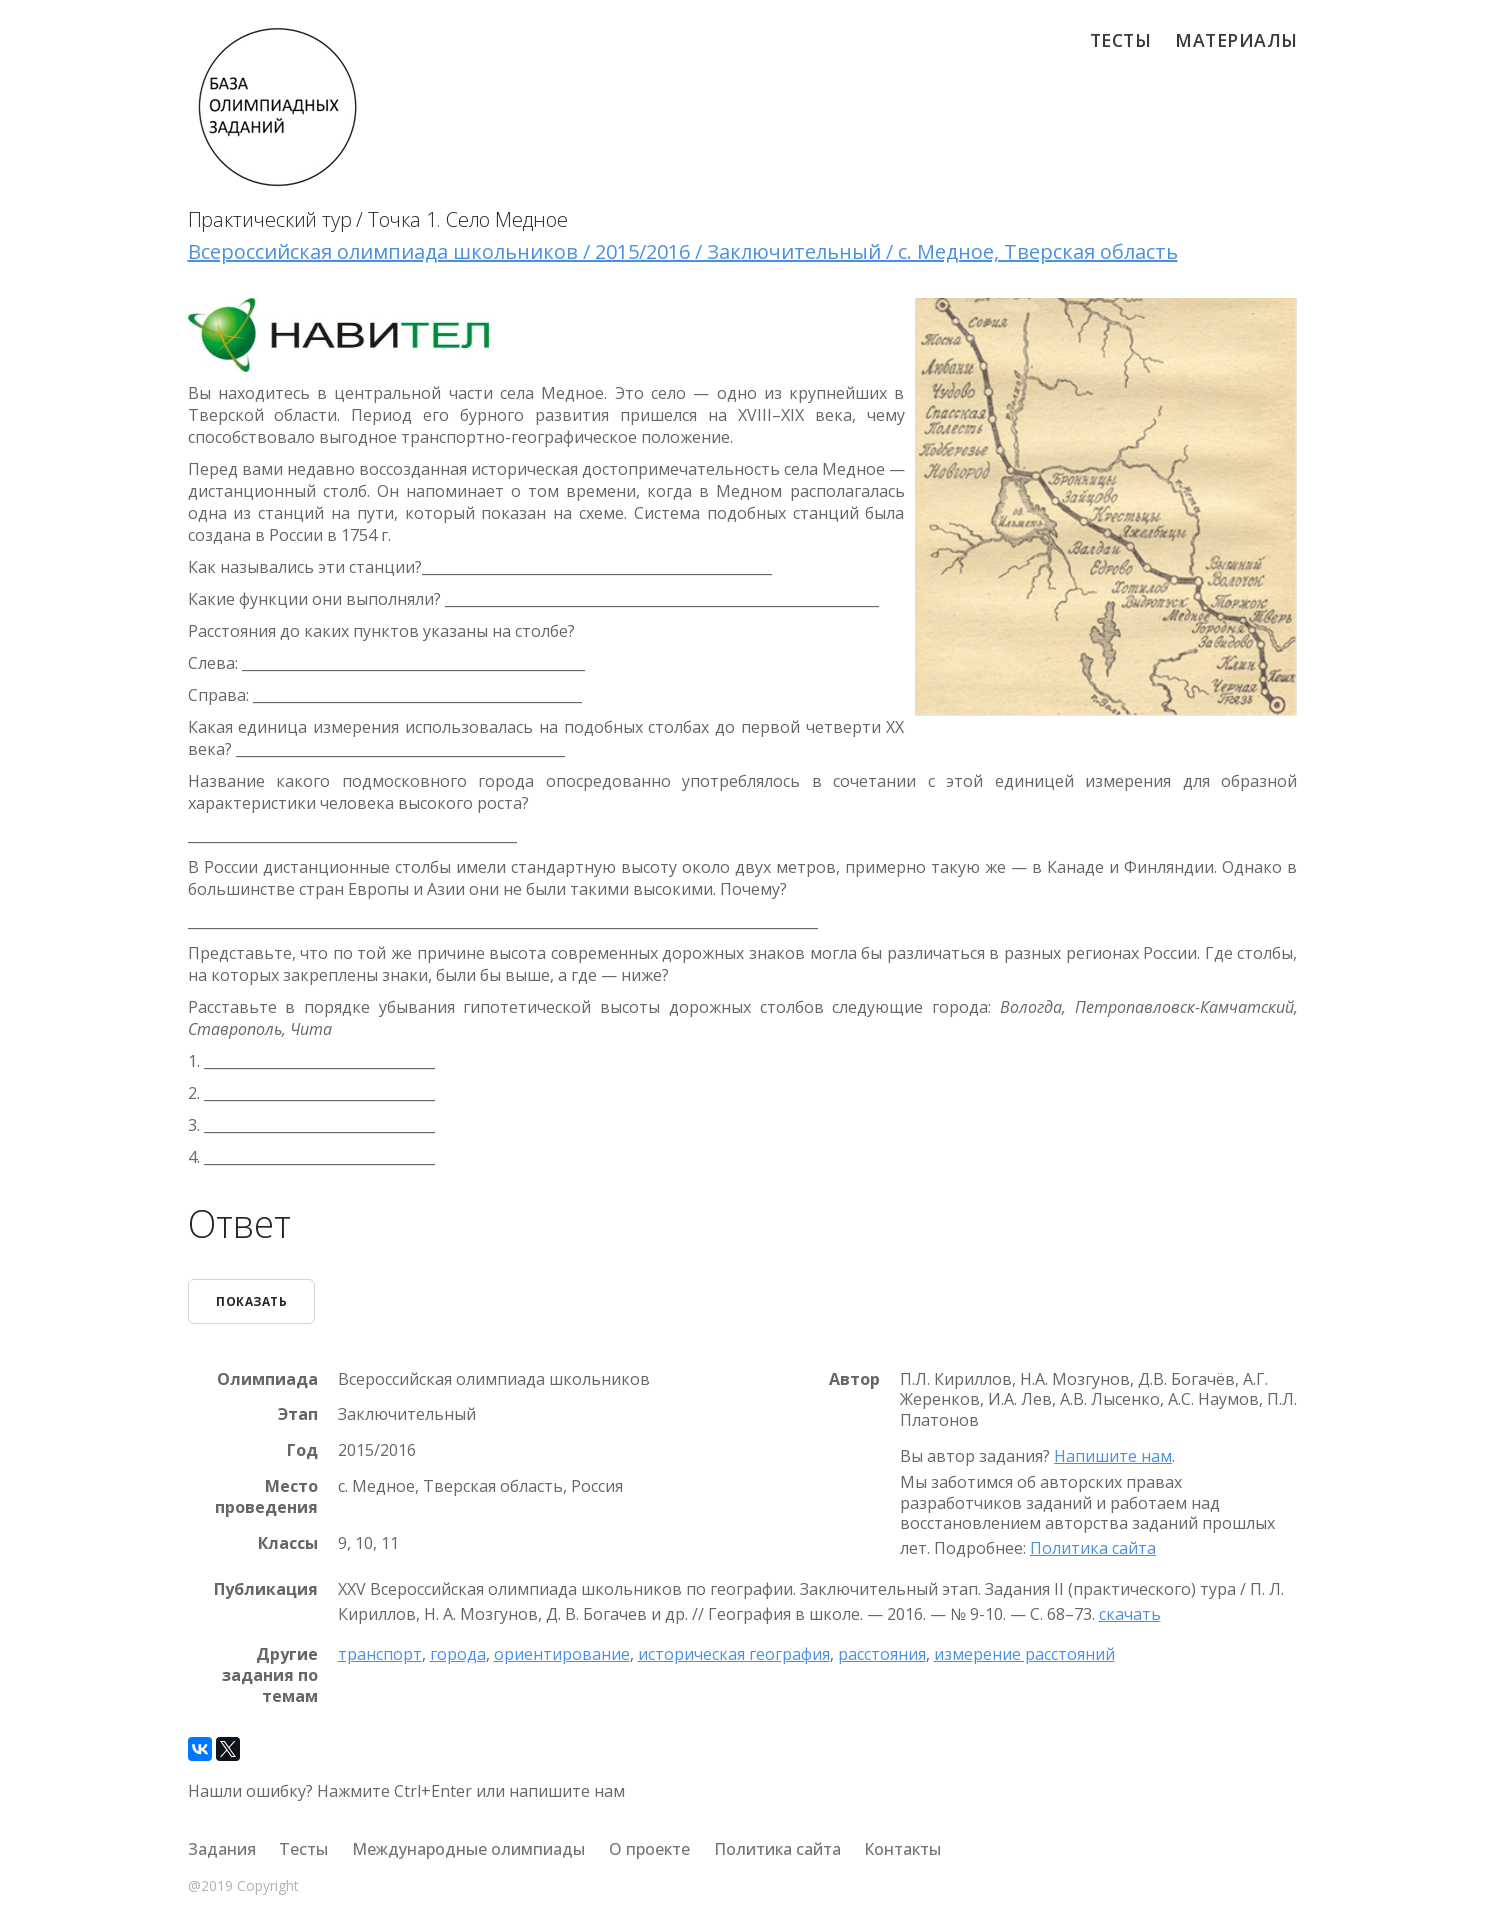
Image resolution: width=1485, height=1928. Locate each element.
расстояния (882, 1654)
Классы (288, 1542)
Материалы (1236, 40)
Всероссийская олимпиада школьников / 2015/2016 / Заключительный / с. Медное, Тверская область (683, 251)
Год (302, 1450)
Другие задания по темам (270, 1675)
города (458, 1654)
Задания (222, 1849)
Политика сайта (1093, 1548)
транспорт (380, 1654)
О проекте (649, 1849)
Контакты (902, 1849)
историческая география (734, 1654)
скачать (1130, 1613)
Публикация (266, 1589)
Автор (854, 1378)
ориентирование (562, 1654)
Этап (298, 1414)
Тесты (1121, 40)
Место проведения (266, 1497)
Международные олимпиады (468, 1849)
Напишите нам (1113, 1456)
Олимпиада (267, 1378)
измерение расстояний (1024, 1654)
